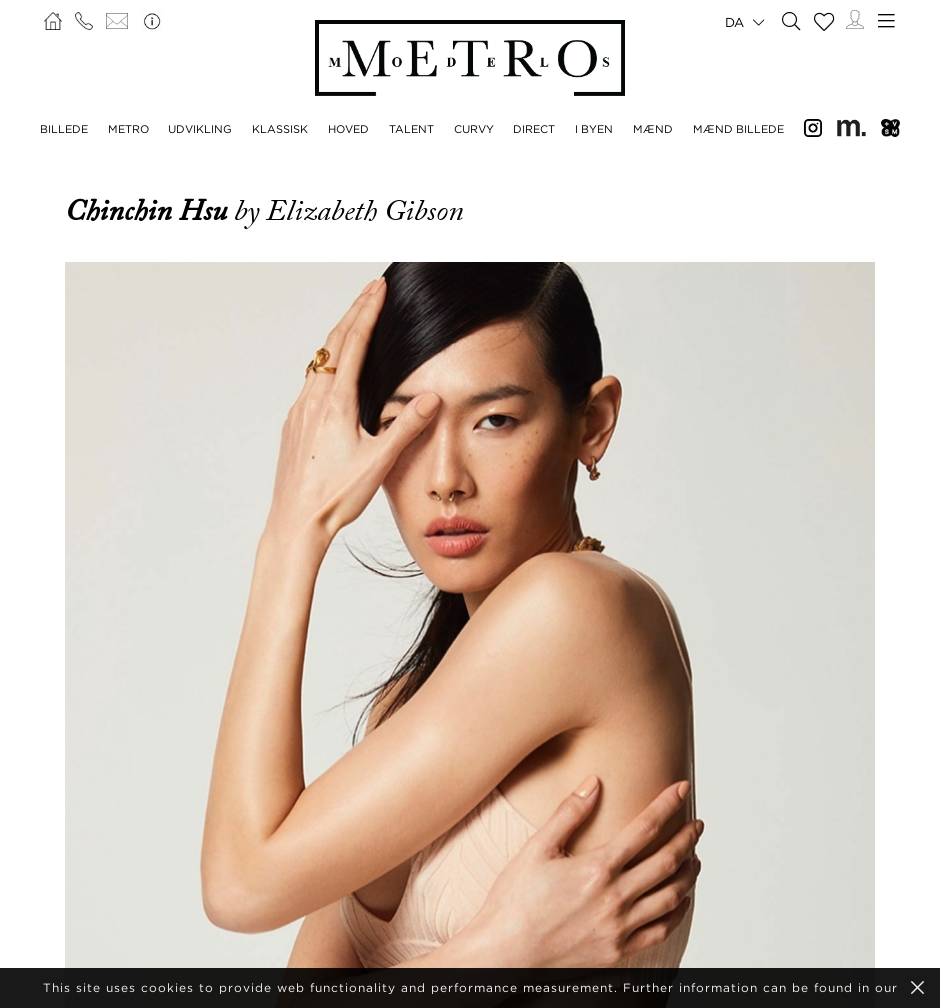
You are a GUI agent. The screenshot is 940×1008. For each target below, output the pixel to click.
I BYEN (594, 129)
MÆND (653, 129)
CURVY (474, 129)
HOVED (348, 129)
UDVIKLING (200, 129)
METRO (128, 129)
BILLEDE (64, 129)
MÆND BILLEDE (738, 129)
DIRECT (534, 129)
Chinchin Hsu (149, 211)
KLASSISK (280, 129)
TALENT (411, 129)
